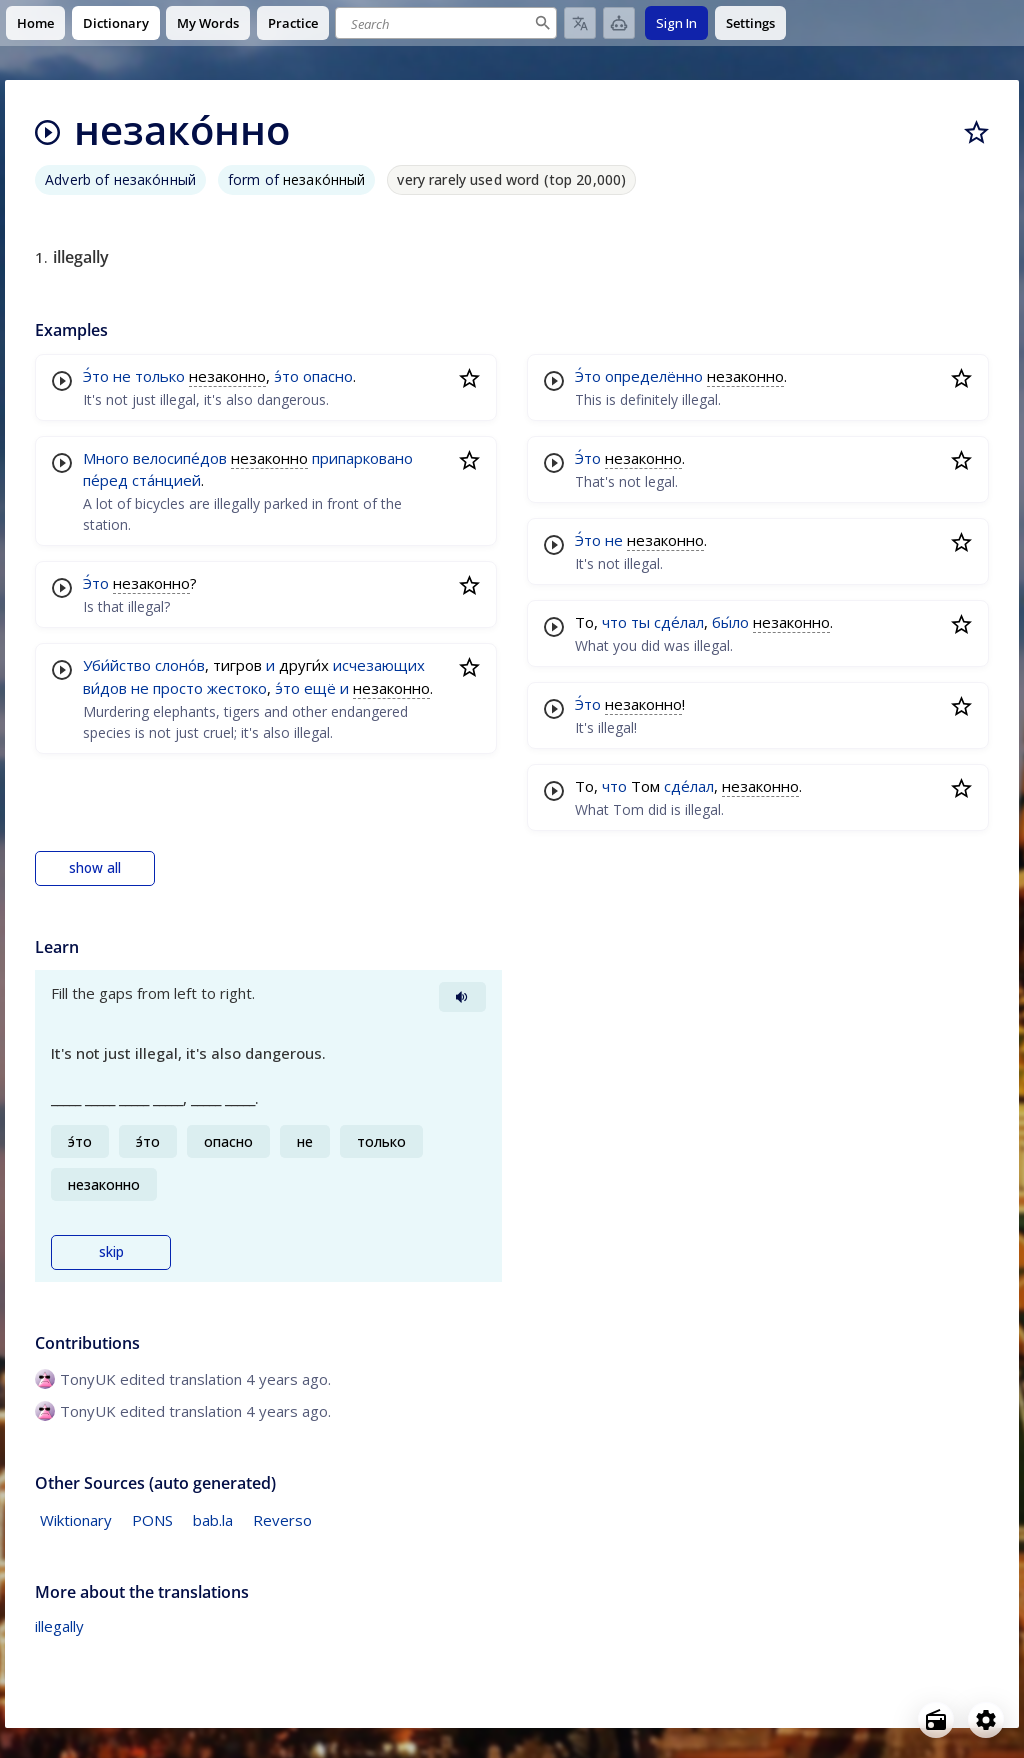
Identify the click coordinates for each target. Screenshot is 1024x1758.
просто (178, 688)
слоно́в (180, 665)
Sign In (676, 23)
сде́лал (679, 622)
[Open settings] (986, 1720)
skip (111, 1252)
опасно (328, 376)
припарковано (362, 458)
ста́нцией (166, 480)
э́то (286, 376)
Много (106, 458)
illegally (59, 1626)
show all (95, 868)
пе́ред (105, 480)
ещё (320, 688)
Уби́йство (117, 665)
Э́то (96, 376)
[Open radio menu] (936, 1720)
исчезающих (379, 665)
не (122, 376)
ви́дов (105, 688)
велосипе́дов (180, 458)
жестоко (237, 688)
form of (297, 179)
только (160, 376)
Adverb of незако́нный (120, 179)
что (614, 622)
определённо (654, 376)
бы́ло (730, 622)
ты (640, 622)
